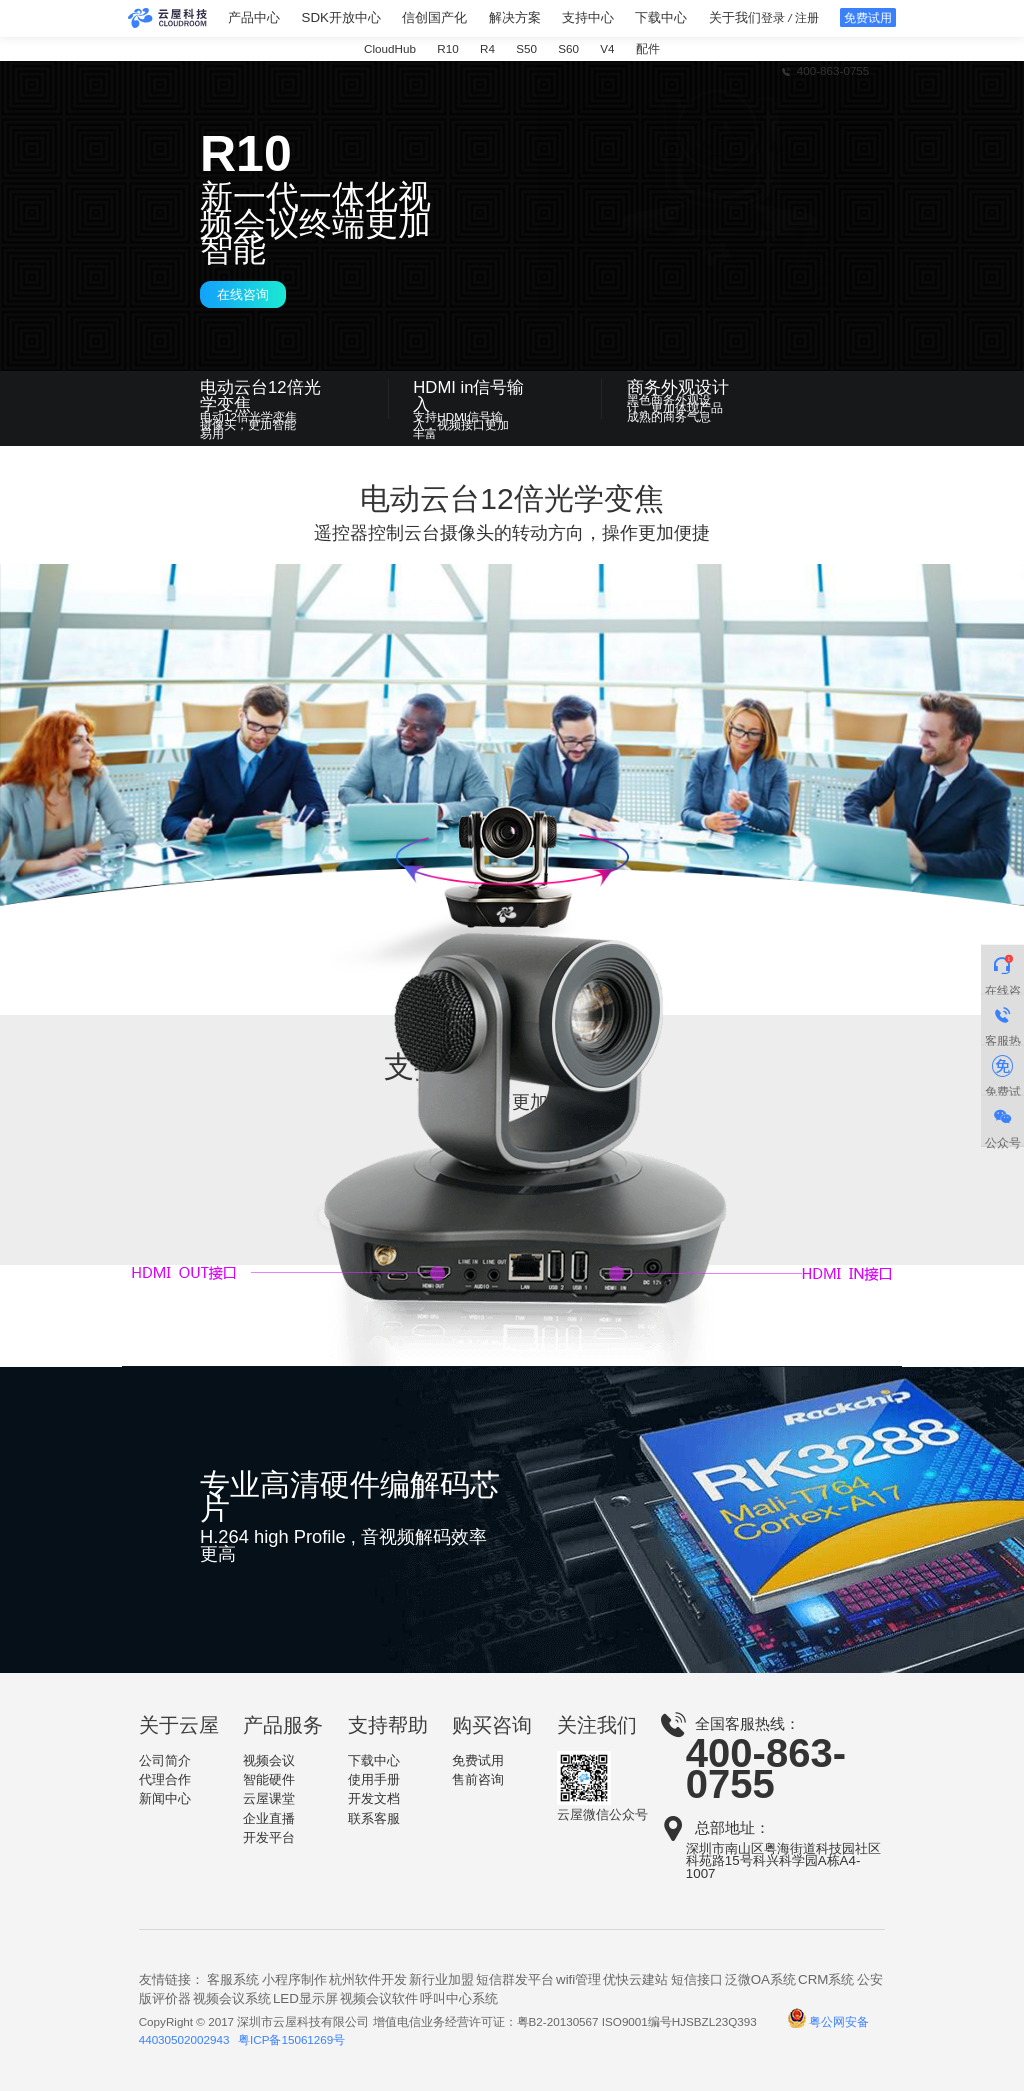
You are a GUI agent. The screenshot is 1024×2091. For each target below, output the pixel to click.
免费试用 (478, 1760)
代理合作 (165, 1779)
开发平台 (269, 1837)
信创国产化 (434, 18)
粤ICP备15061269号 (291, 2039)
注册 (807, 17)
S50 (526, 48)
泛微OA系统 (760, 1979)
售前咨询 (478, 1779)
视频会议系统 (232, 1998)
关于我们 (735, 18)
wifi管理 (578, 1979)
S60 (568, 48)
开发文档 (374, 1798)
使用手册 (374, 1779)
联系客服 (374, 1818)
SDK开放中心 (341, 18)
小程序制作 (294, 1979)
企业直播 (269, 1818)
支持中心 (588, 18)
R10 (447, 48)
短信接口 (697, 1979)
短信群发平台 (515, 1979)
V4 (607, 48)
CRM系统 (826, 1979)
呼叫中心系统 (459, 1998)
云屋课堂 (269, 1798)
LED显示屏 (305, 1998)
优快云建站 (635, 1979)
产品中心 (254, 18)
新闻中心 (165, 1798)
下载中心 (661, 18)
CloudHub (390, 48)
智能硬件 (269, 1779)
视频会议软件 (379, 1998)
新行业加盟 (441, 1979)
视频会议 (269, 1760)
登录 (773, 17)
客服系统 (233, 1979)
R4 (487, 48)
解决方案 (515, 18)
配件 (648, 48)
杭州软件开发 (368, 1979)
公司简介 (165, 1760)
